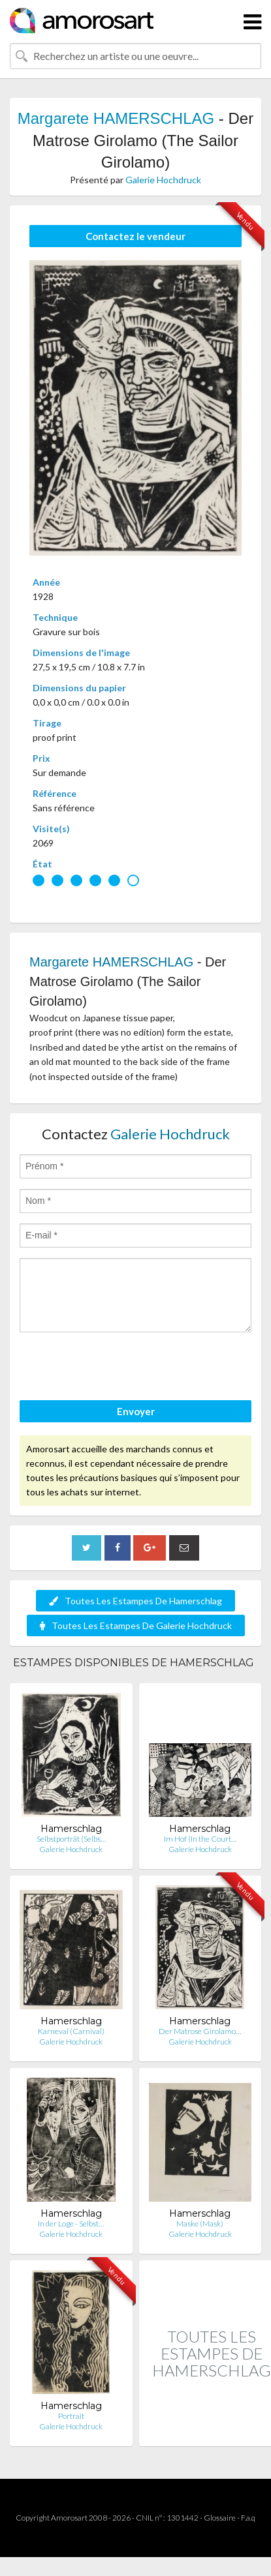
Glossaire (220, 2518)
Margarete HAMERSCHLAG (116, 118)
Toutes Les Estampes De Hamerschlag (135, 1600)
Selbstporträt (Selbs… (71, 1839)
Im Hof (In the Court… (200, 1839)
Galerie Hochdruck (163, 179)
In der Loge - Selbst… (71, 2223)
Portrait (71, 2416)
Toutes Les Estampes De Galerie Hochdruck (136, 1625)
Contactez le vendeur (135, 236)
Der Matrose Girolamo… (200, 2031)
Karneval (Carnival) (71, 2031)
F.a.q (248, 2518)
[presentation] (119, 1368)
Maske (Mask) (199, 2223)
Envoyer (136, 1411)
